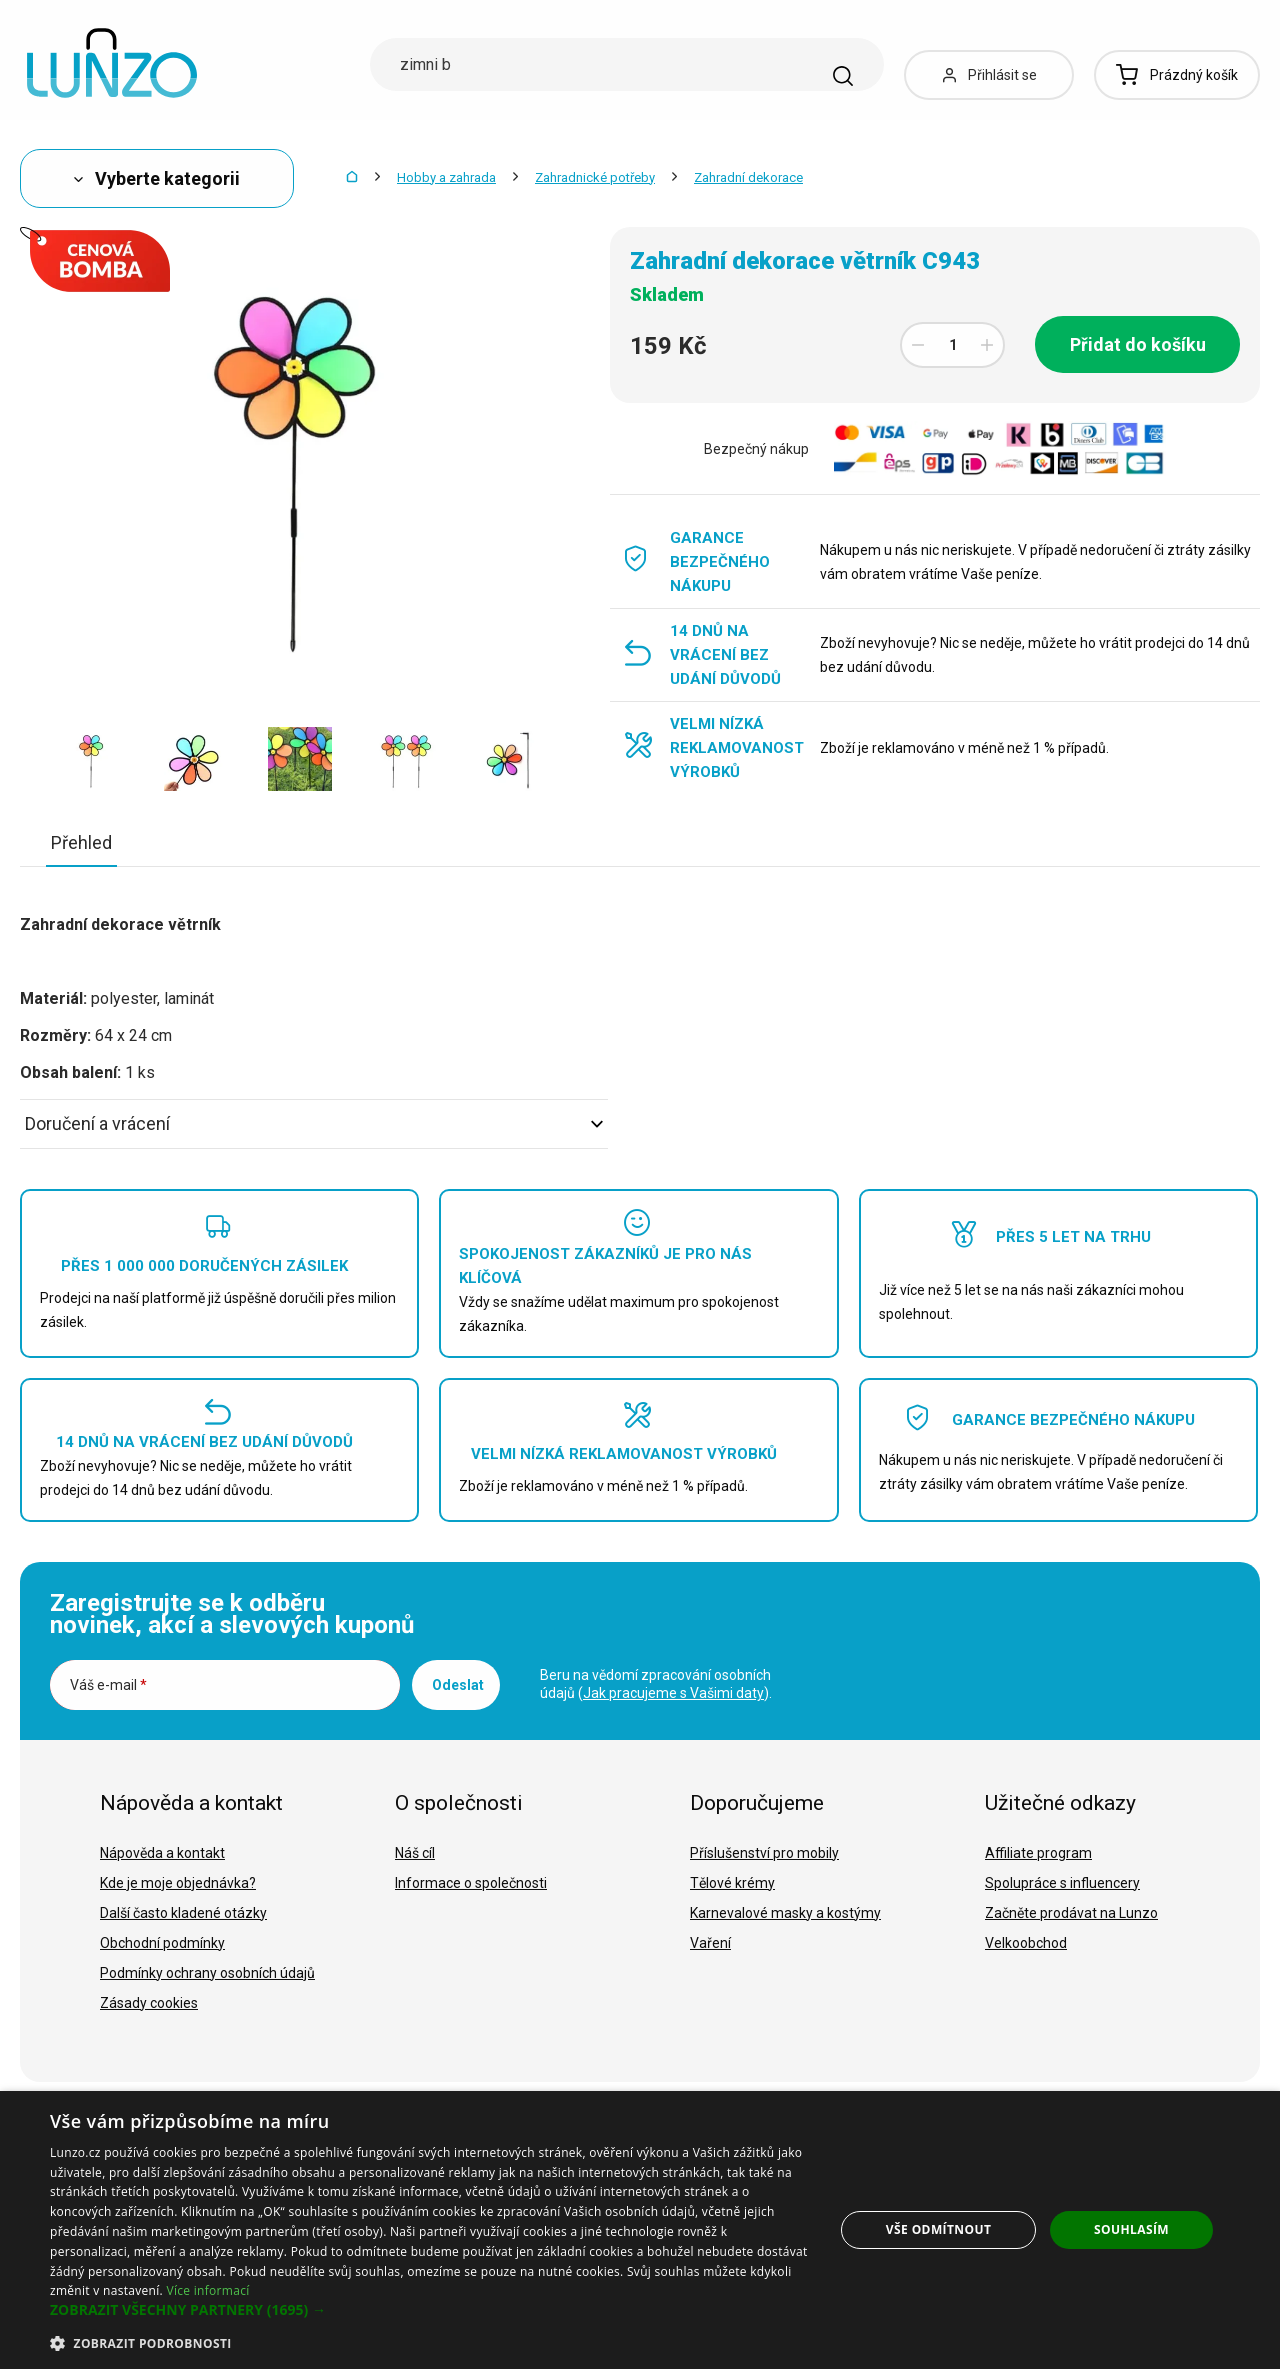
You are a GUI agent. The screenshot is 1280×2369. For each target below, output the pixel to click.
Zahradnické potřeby (595, 177)
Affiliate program (1038, 1853)
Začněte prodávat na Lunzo (1071, 1913)
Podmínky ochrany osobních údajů (207, 1973)
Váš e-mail (108, 1685)
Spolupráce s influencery (1062, 1883)
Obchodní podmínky (162, 1943)
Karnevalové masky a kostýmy (785, 1913)
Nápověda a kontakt (162, 1853)
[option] (92, 759)
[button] (430, 2310)
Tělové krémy (732, 1883)
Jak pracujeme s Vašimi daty (673, 1693)
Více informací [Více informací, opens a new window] (207, 2290)
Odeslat (458, 1685)
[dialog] (640, 2230)
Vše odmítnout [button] (938, 2229)
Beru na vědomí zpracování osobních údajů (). (656, 1684)
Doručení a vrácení (314, 1123)
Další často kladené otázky (183, 1913)
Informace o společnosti (471, 1883)
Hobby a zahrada (446, 177)
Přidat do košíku (1138, 344)
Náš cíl (415, 1853)
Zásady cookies (149, 2003)
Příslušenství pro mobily (764, 1853)
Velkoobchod (1026, 1943)
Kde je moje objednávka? (178, 1883)
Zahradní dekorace (748, 177)
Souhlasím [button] (1131, 2229)
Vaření (710, 1943)
